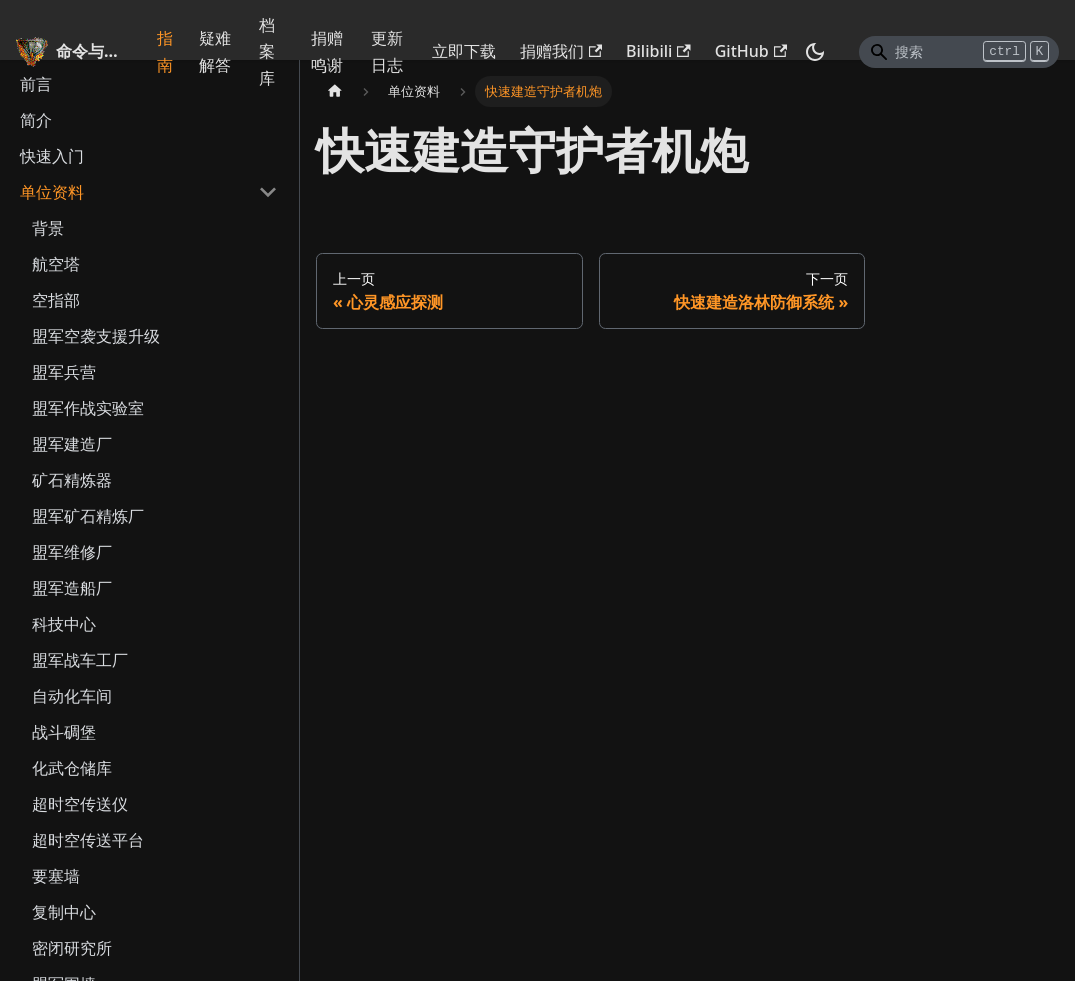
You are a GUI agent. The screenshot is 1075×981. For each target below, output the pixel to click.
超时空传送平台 (88, 840)
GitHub (751, 51)
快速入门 (52, 156)
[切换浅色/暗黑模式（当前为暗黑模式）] (815, 52)
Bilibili (658, 51)
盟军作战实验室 (88, 408)
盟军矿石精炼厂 (88, 516)
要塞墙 (56, 876)
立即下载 (464, 51)
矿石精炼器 (72, 480)
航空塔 (56, 264)
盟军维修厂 (72, 552)
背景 (48, 228)
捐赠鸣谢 (327, 51)
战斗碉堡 (64, 732)
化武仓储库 (72, 768)
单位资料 (52, 192)
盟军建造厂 (72, 444)
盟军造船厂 (72, 588)
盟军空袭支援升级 (96, 336)
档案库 (267, 51)
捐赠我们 (561, 51)
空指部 (56, 300)
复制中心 (64, 912)
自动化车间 (72, 696)
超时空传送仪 (80, 804)
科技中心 (64, 624)
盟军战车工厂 (80, 660)
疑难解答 (215, 51)
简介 (36, 120)
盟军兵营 (64, 372)
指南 (165, 51)
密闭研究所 (72, 948)
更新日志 (387, 51)
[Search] (959, 52)
